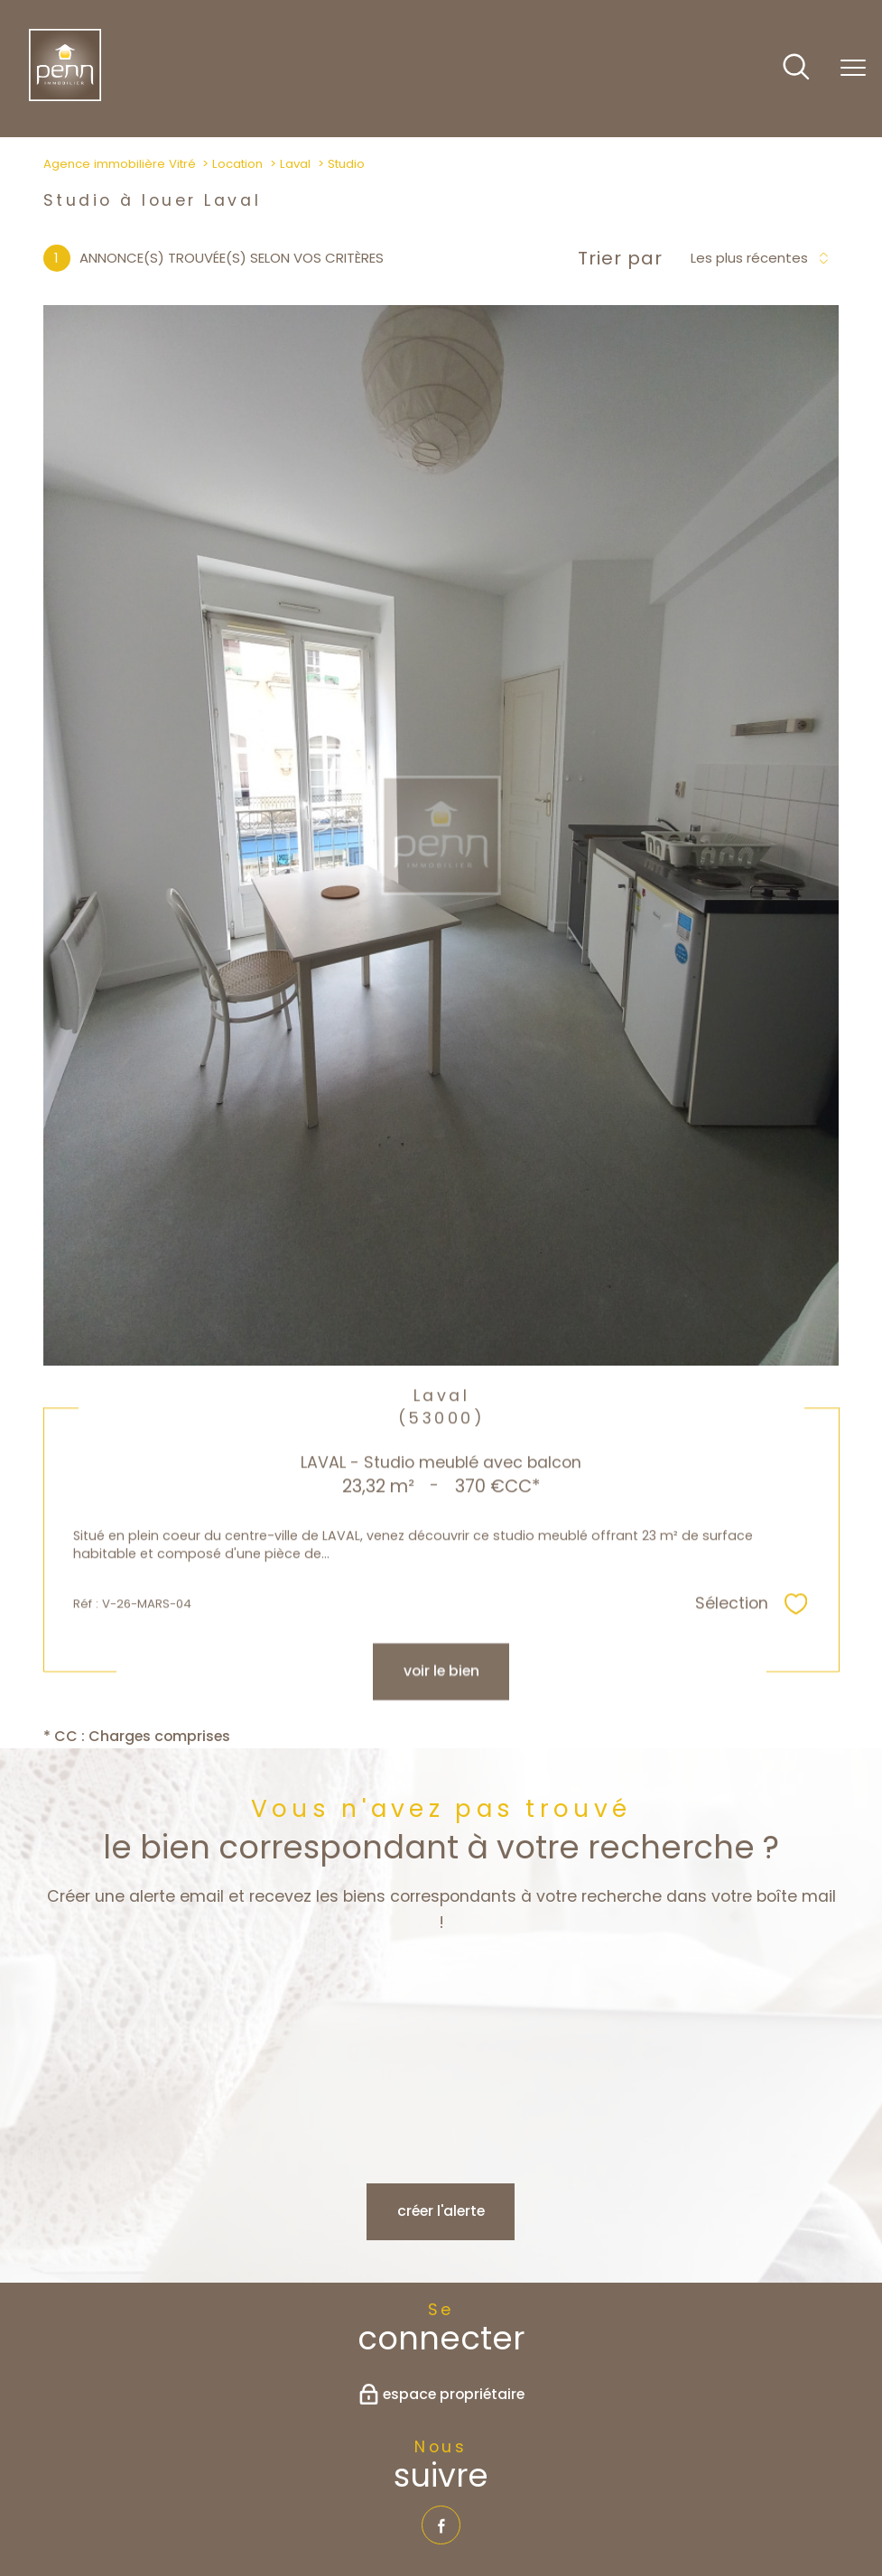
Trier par (620, 258)
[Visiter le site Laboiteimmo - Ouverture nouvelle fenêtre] (441, 2548)
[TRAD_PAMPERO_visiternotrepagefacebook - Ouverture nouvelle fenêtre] (440, 2308)
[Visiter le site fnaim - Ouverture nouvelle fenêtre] (356, 2441)
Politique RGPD (615, 2508)
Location (237, 163)
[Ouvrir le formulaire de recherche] (796, 68)
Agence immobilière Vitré (119, 163)
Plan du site (297, 2508)
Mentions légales (390, 2508)
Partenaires (530, 2508)
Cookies (690, 2508)
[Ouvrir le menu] (853, 68)
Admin (468, 2508)
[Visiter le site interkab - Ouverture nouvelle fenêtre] (470, 2441)
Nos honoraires (211, 2508)
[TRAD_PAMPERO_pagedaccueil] (65, 96)
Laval (295, 163)
